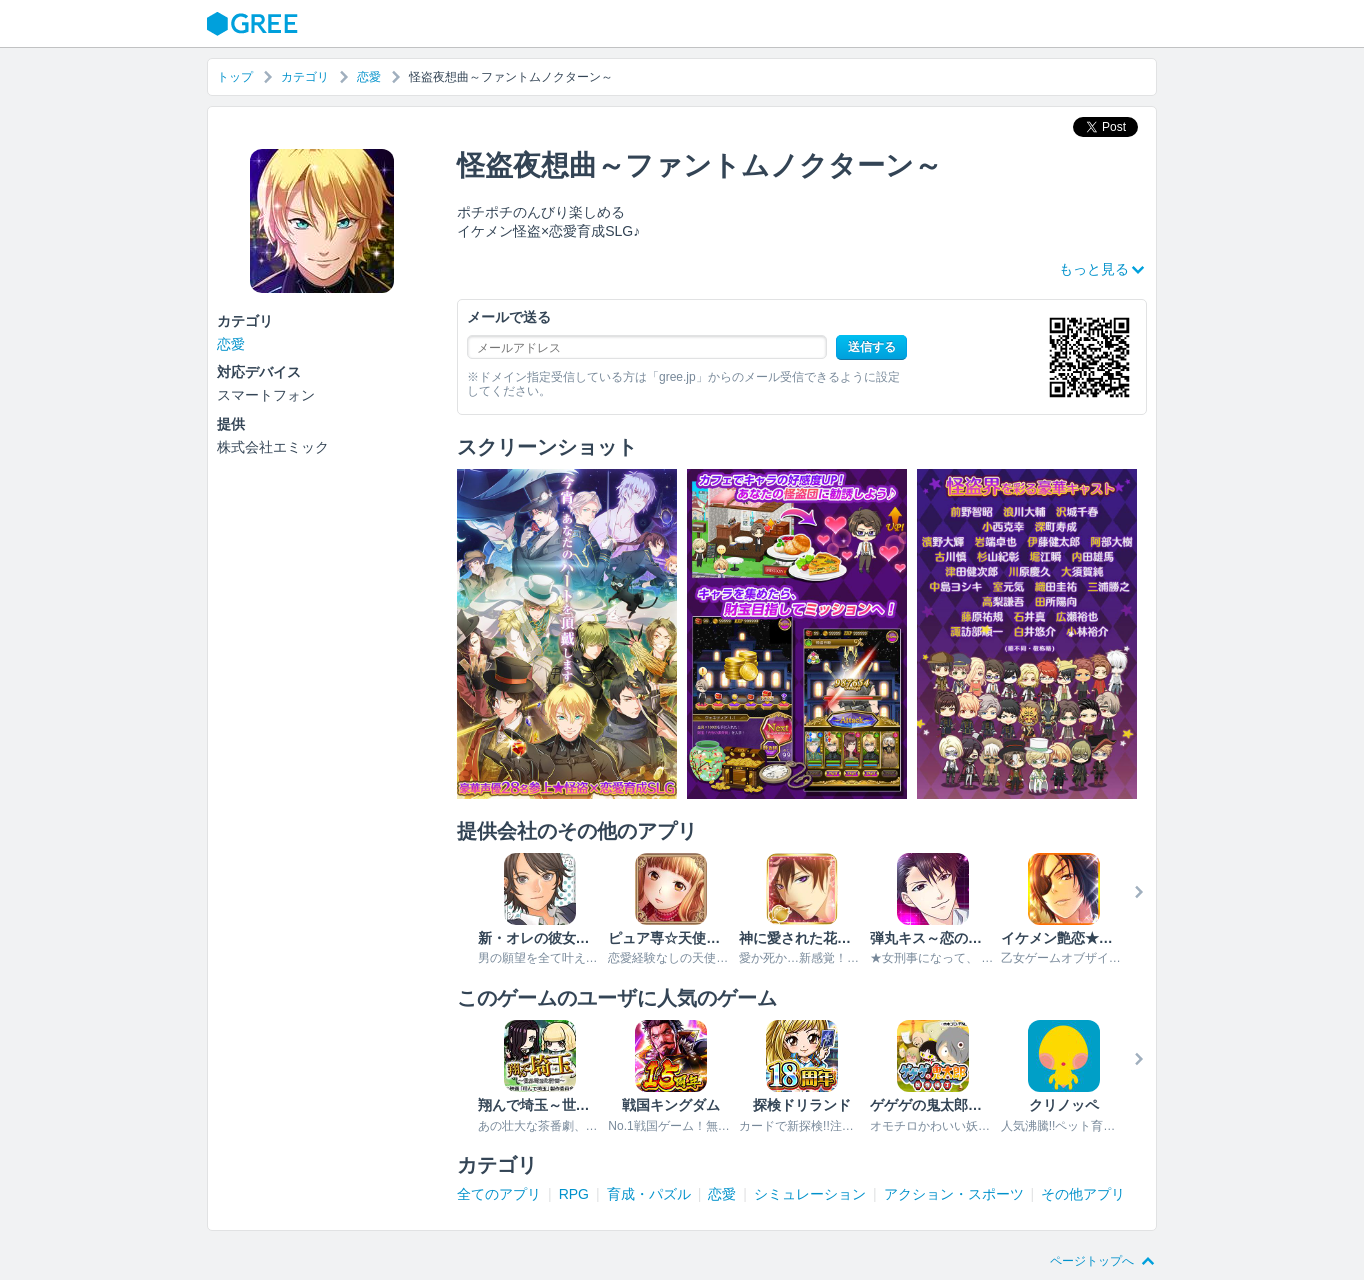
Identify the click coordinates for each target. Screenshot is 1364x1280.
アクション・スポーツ (954, 1194)
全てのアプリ (499, 1194)
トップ (235, 77)
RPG (574, 1194)
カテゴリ (305, 77)
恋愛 (369, 77)
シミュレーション (810, 1194)
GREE (255, 24)
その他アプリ (1083, 1194)
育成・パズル (649, 1194)
